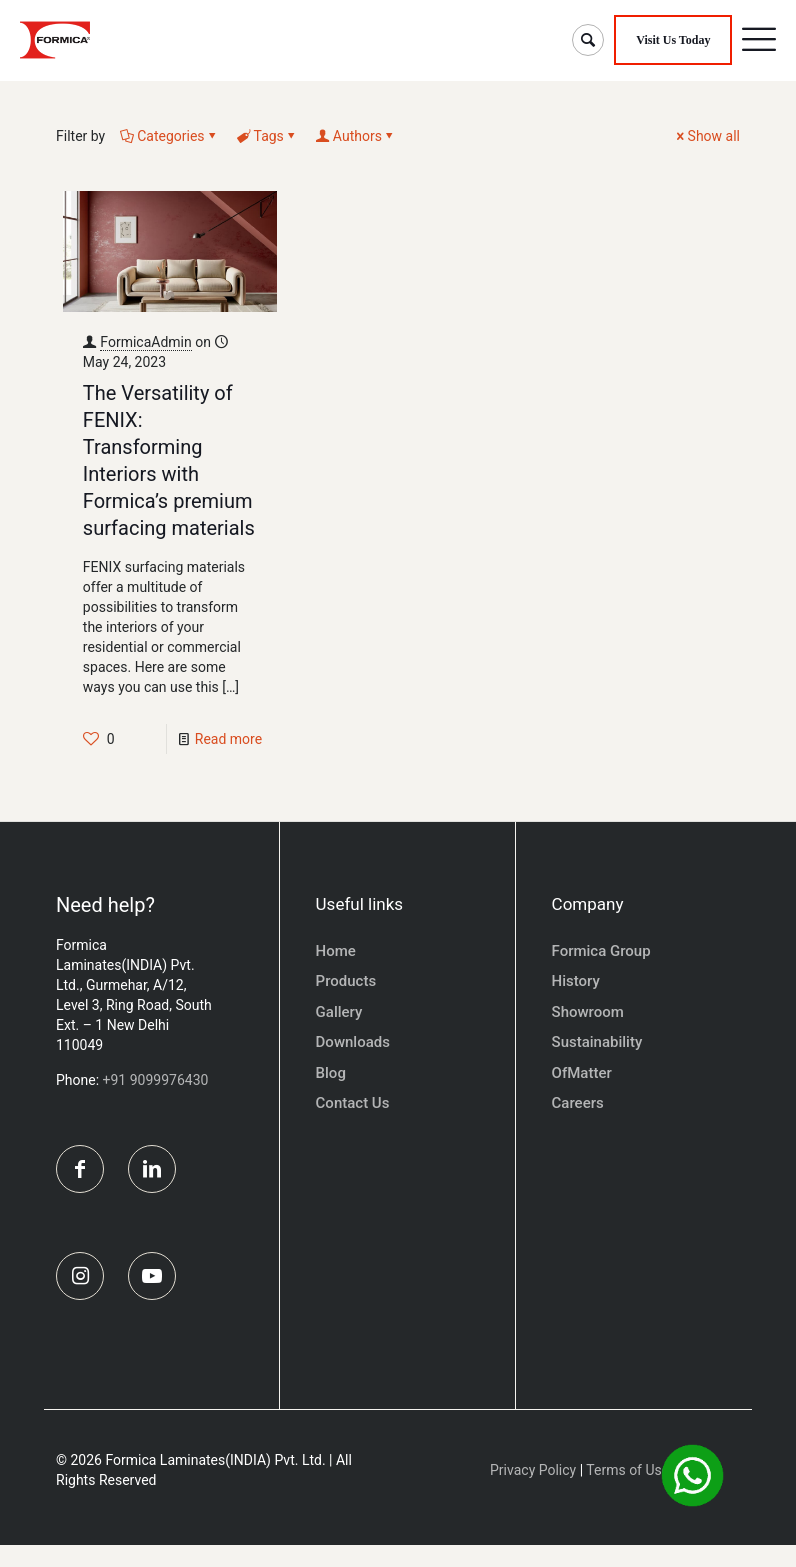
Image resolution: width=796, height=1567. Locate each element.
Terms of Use (627, 1492)
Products (346, 981)
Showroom (588, 1012)
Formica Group (601, 951)
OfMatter (582, 1073)
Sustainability (597, 1042)
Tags (267, 136)
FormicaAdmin (145, 342)
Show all (707, 136)
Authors (356, 136)
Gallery (339, 1012)
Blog (331, 1073)
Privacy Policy (533, 1492)
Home (336, 951)
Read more (228, 739)
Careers (578, 1103)
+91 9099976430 (156, 1080)
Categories (169, 136)
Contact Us (353, 1103)
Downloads (353, 1042)
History (576, 981)
